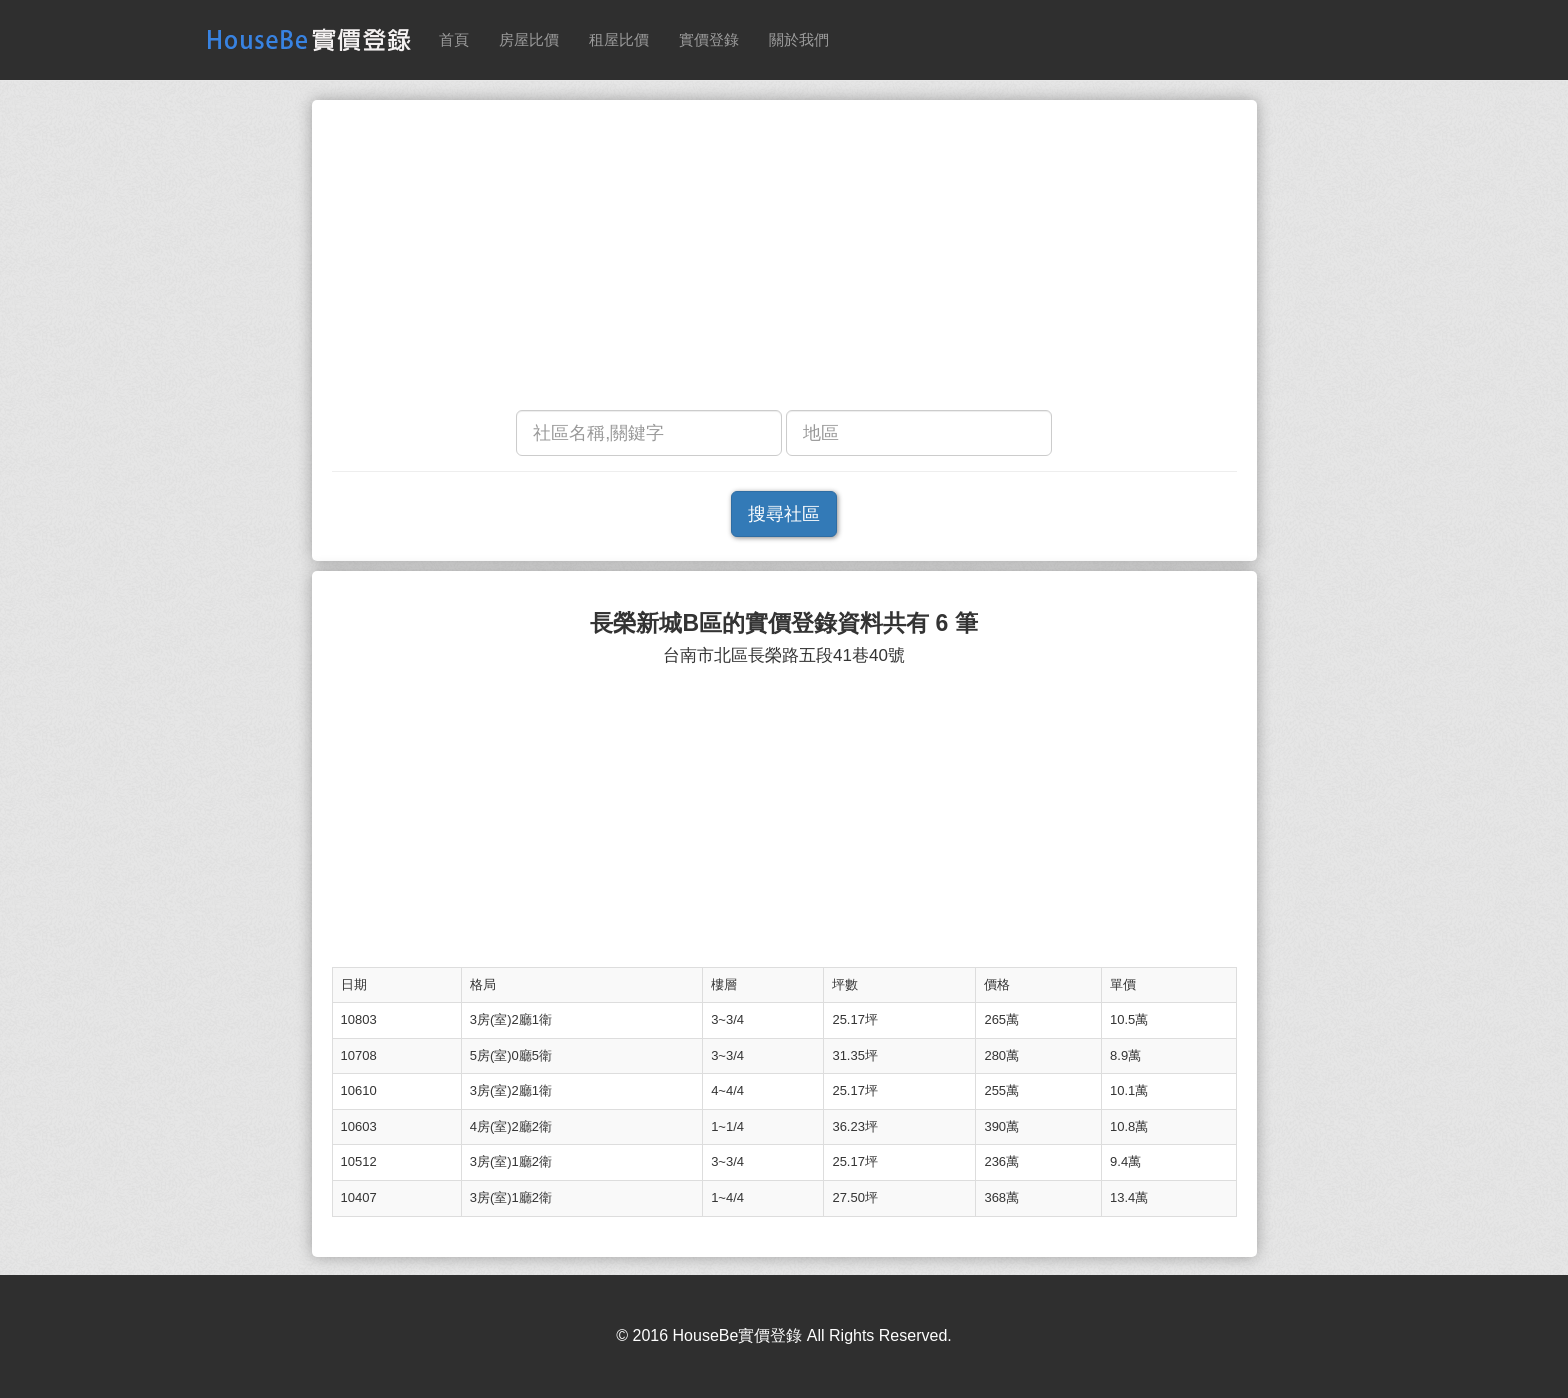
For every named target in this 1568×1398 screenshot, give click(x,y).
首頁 (454, 39)
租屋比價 (619, 39)
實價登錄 (709, 39)
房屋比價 (529, 39)
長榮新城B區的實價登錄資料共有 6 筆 (783, 623)
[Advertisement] (784, 260)
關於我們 (799, 39)
